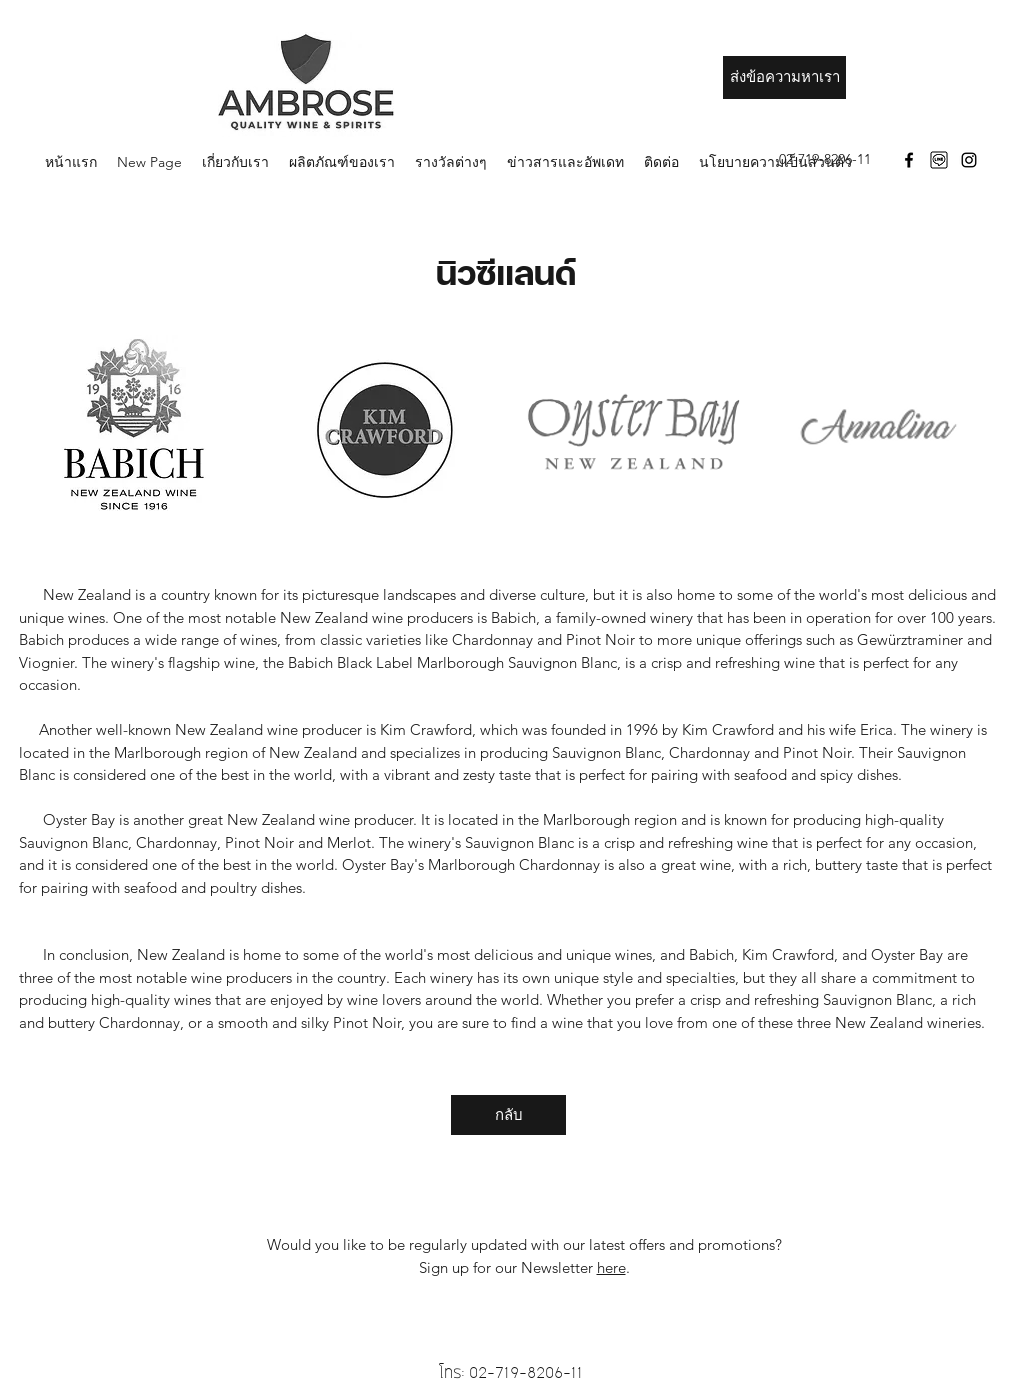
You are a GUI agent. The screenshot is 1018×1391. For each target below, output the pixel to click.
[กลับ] (508, 1115)
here (611, 1267)
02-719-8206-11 (526, 1372)
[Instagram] (969, 160)
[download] (939, 160)
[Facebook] (909, 160)
